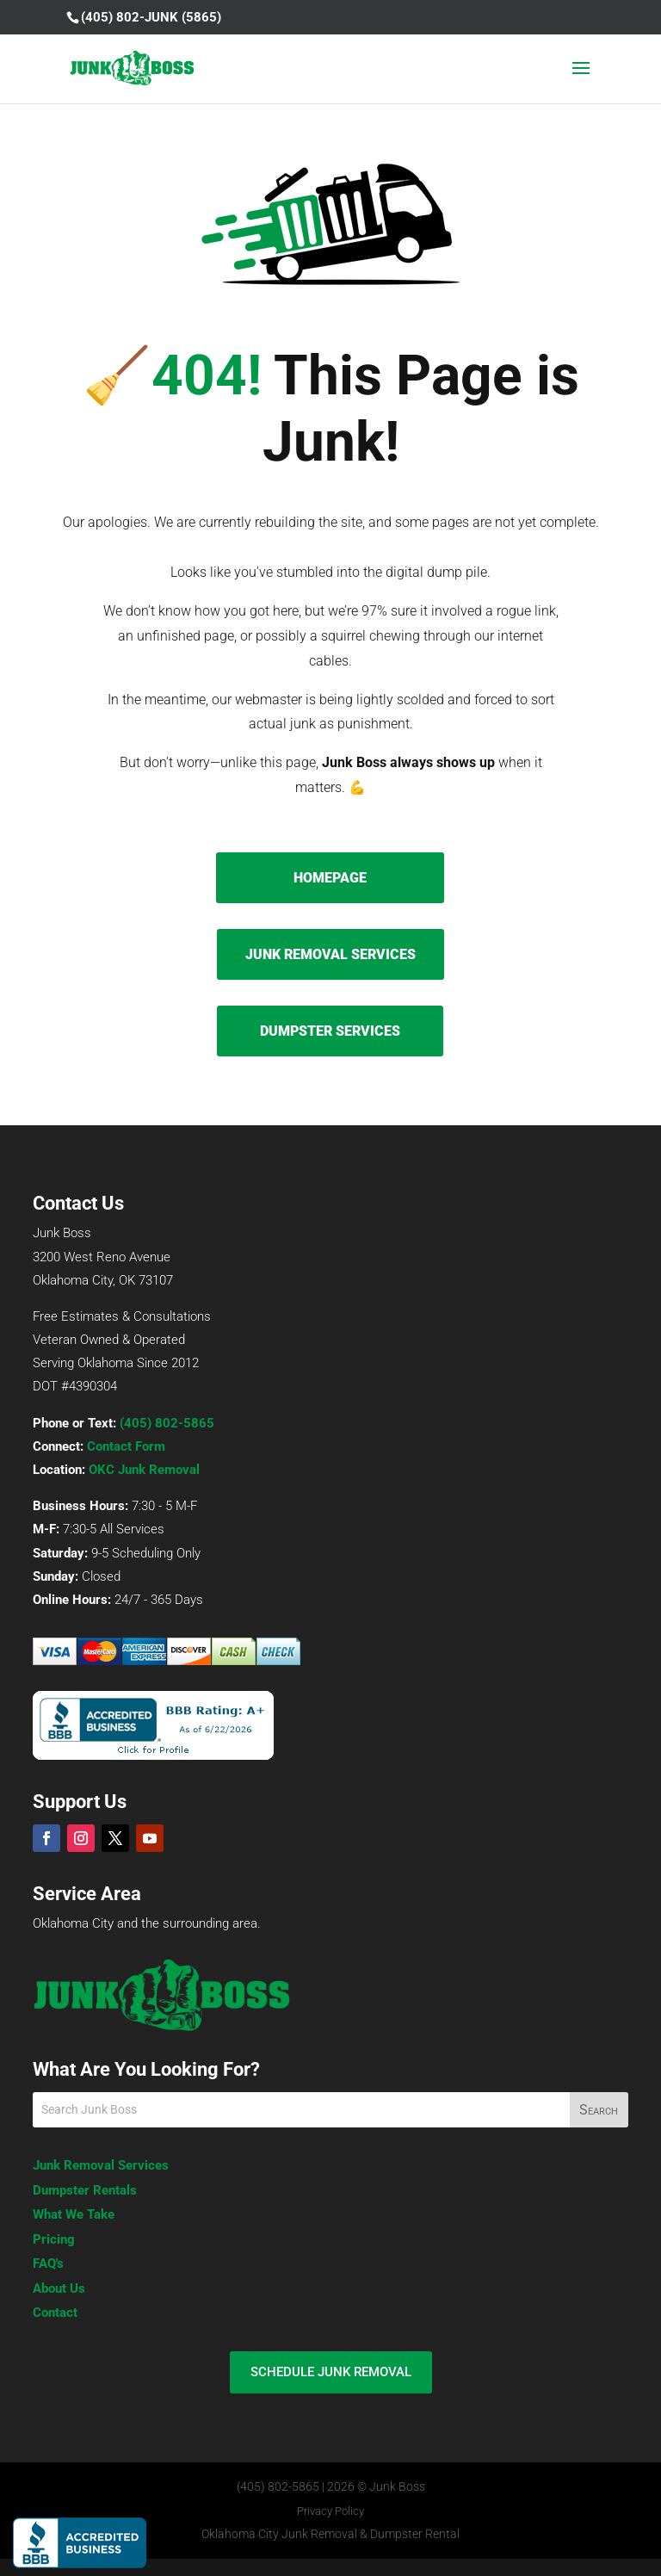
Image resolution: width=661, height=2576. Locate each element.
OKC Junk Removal (144, 1469)
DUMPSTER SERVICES (330, 1031)
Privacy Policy (330, 2511)
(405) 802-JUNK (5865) (151, 17)
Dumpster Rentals (85, 2190)
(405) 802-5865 (167, 1423)
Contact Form (126, 1446)
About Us (59, 2288)
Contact (55, 2312)
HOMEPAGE (330, 878)
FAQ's (48, 2263)
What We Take (73, 2214)
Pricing (54, 2239)
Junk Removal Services (101, 2165)
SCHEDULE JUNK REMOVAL (330, 2372)
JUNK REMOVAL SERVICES (330, 954)
